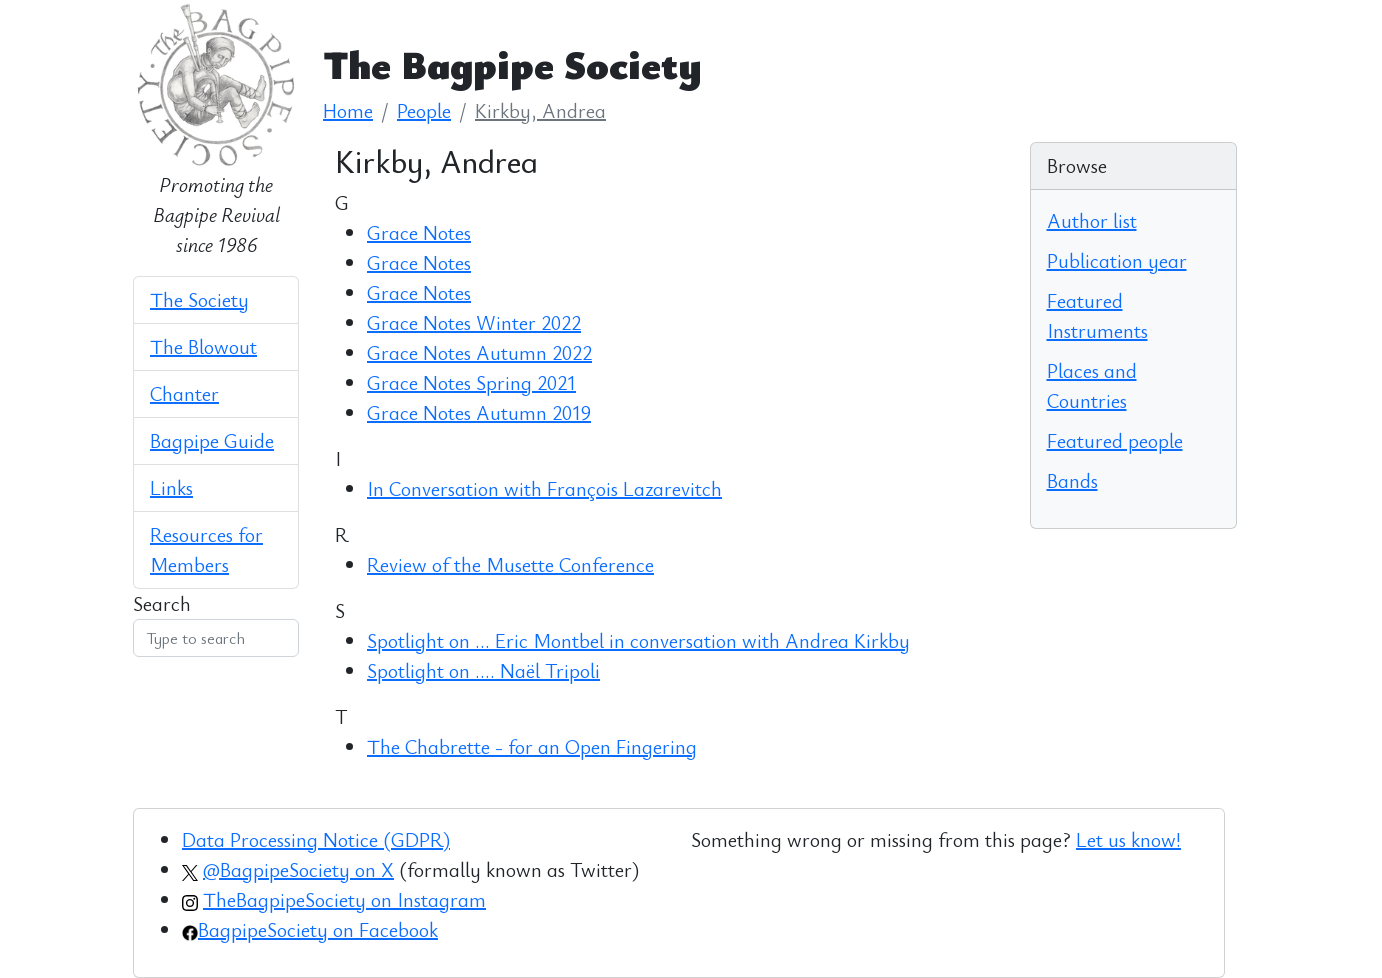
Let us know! (1128, 839)
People (424, 110)
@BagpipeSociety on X (298, 869)
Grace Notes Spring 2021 (471, 382)
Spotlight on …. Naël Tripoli (483, 670)
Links (171, 487)
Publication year (1117, 260)
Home (348, 110)
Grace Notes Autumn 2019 (479, 412)
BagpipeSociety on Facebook (318, 929)
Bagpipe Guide (212, 440)
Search (162, 603)
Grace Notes (419, 232)
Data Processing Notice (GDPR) (316, 839)
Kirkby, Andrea (540, 110)
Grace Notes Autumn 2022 (479, 352)
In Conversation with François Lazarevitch (544, 488)
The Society (199, 299)
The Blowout (203, 346)
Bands (1072, 480)
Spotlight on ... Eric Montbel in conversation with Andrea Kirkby (638, 640)
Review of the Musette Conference (510, 564)
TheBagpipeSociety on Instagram (344, 899)
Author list (1092, 220)
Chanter (184, 393)
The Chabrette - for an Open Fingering (532, 746)
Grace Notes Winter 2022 (474, 322)
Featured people (1115, 440)
